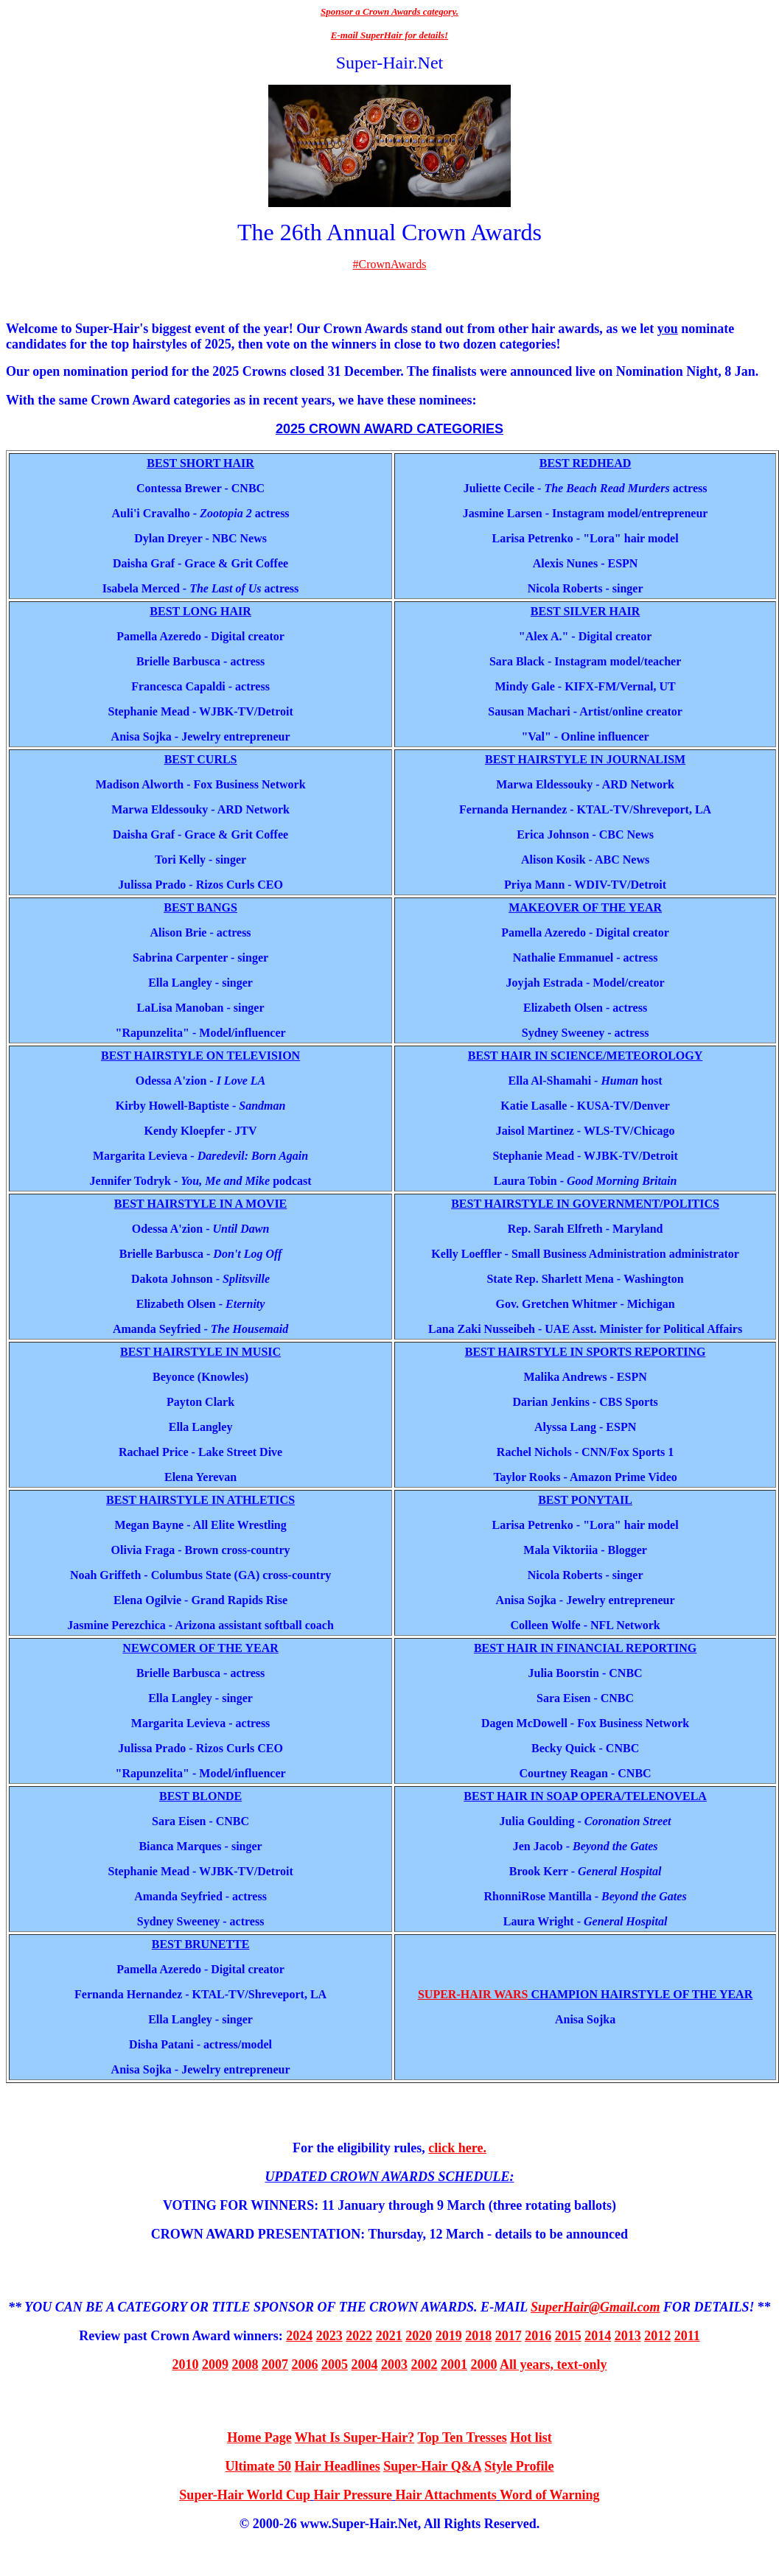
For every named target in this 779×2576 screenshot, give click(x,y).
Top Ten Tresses (461, 2437)
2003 (394, 2364)
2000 (484, 2364)
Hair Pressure (353, 2495)
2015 (568, 2335)
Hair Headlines (337, 2466)
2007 (275, 2364)
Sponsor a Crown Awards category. (389, 11)
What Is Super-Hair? (354, 2437)
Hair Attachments (446, 2495)
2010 (185, 2364)
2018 (478, 2335)
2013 (628, 2335)
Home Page (259, 2437)
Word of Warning (550, 2495)
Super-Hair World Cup (244, 2495)
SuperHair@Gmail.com (595, 2307)
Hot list (531, 2437)
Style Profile (518, 2466)
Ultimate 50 (258, 2466)
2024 (299, 2335)
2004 (365, 2364)
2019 (449, 2335)
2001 (454, 2364)
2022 (359, 2335)
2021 (389, 2335)
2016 (538, 2335)
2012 (657, 2335)
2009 (215, 2364)
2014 (597, 2335)
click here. (457, 2148)
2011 (687, 2335)
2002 (424, 2364)
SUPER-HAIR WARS (473, 1994)
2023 (329, 2335)
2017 (508, 2335)
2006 (305, 2364)
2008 (245, 2364)
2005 (334, 2364)
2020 (418, 2335)
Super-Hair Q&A (432, 2466)
